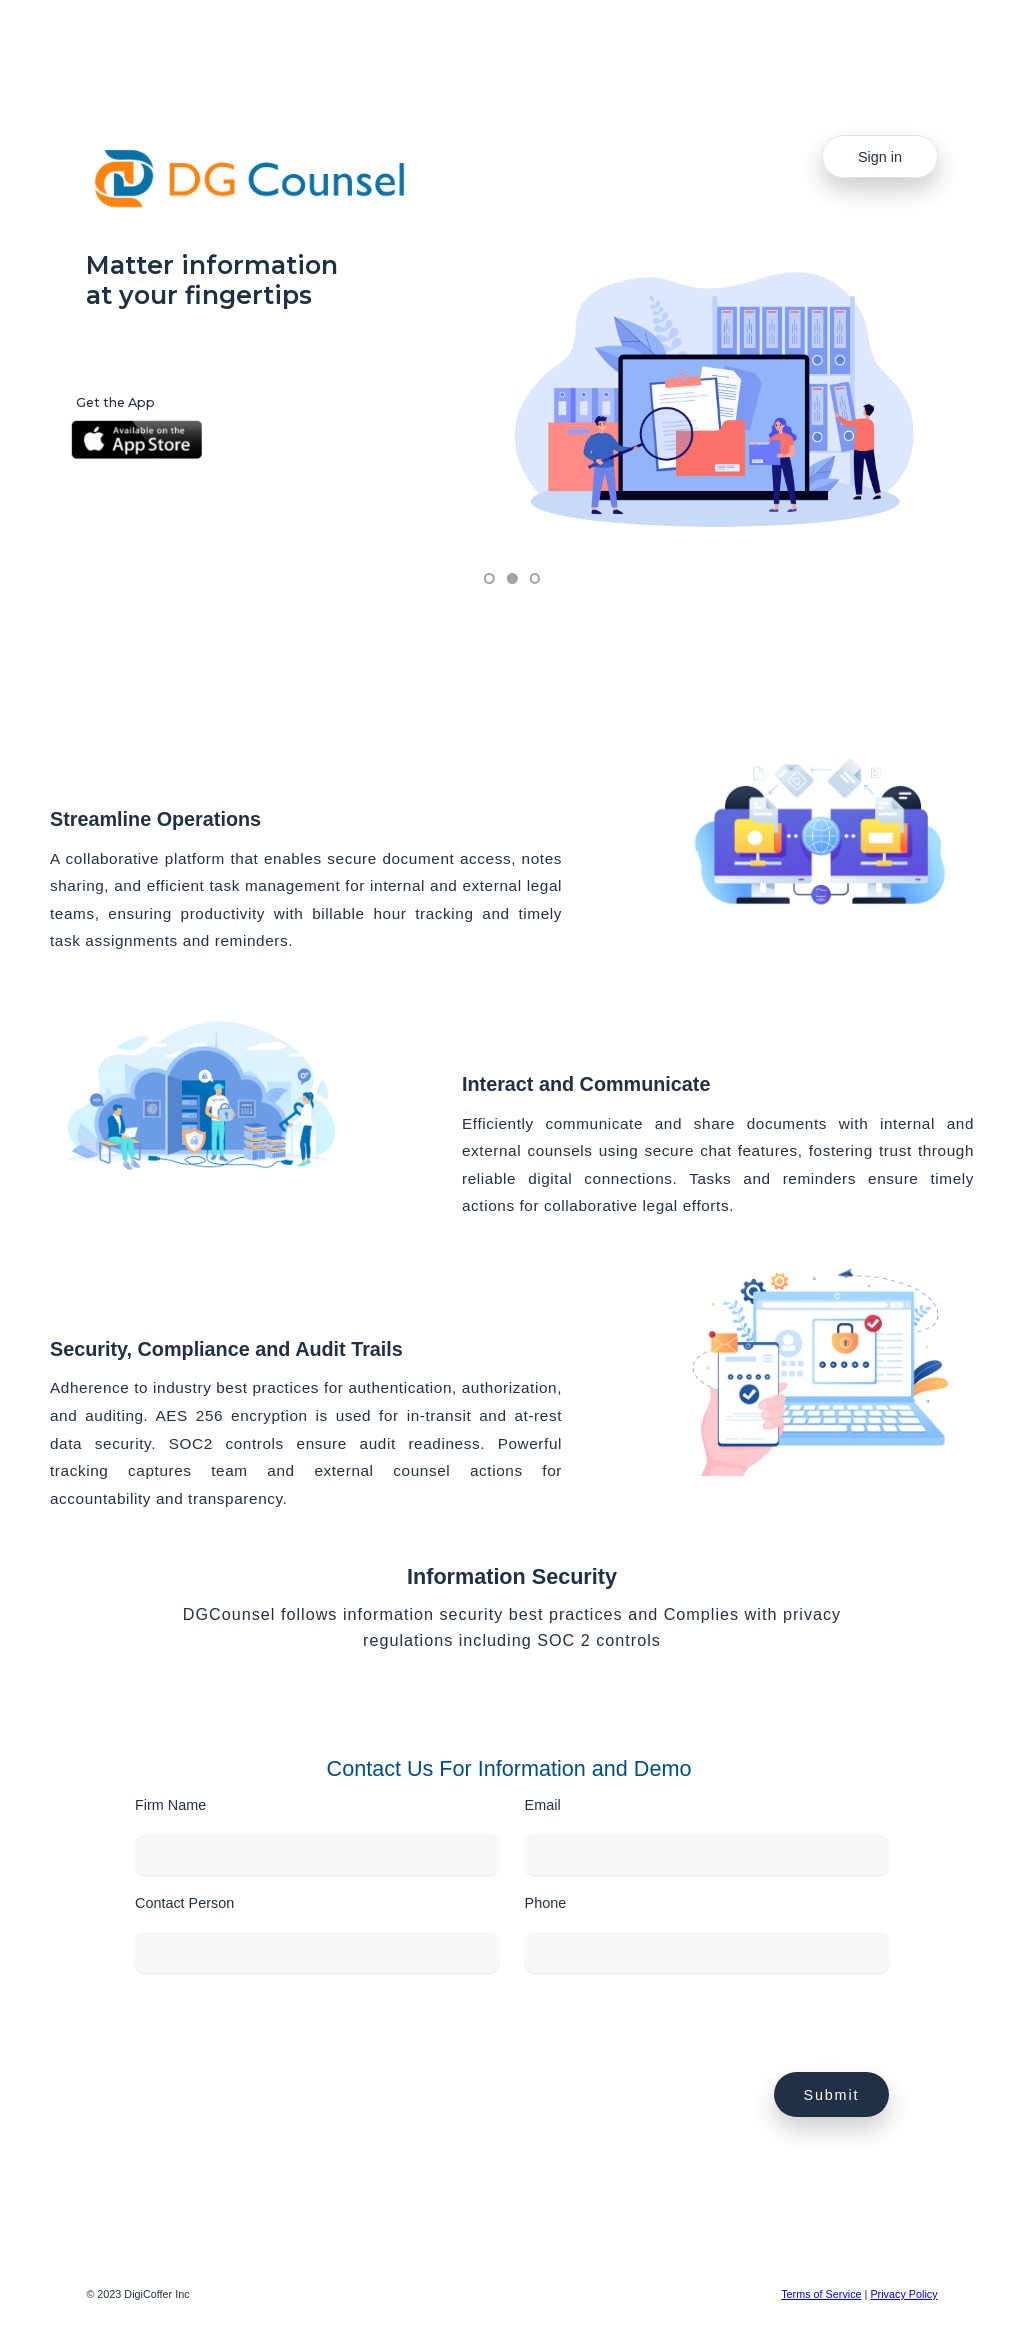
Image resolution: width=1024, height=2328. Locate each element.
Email (543, 1805)
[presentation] (287, 2033)
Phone (546, 1903)
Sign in (880, 157)
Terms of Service (821, 2294)
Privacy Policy (903, 2294)
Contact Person (184, 1903)
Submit (832, 2095)
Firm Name (170, 1805)
